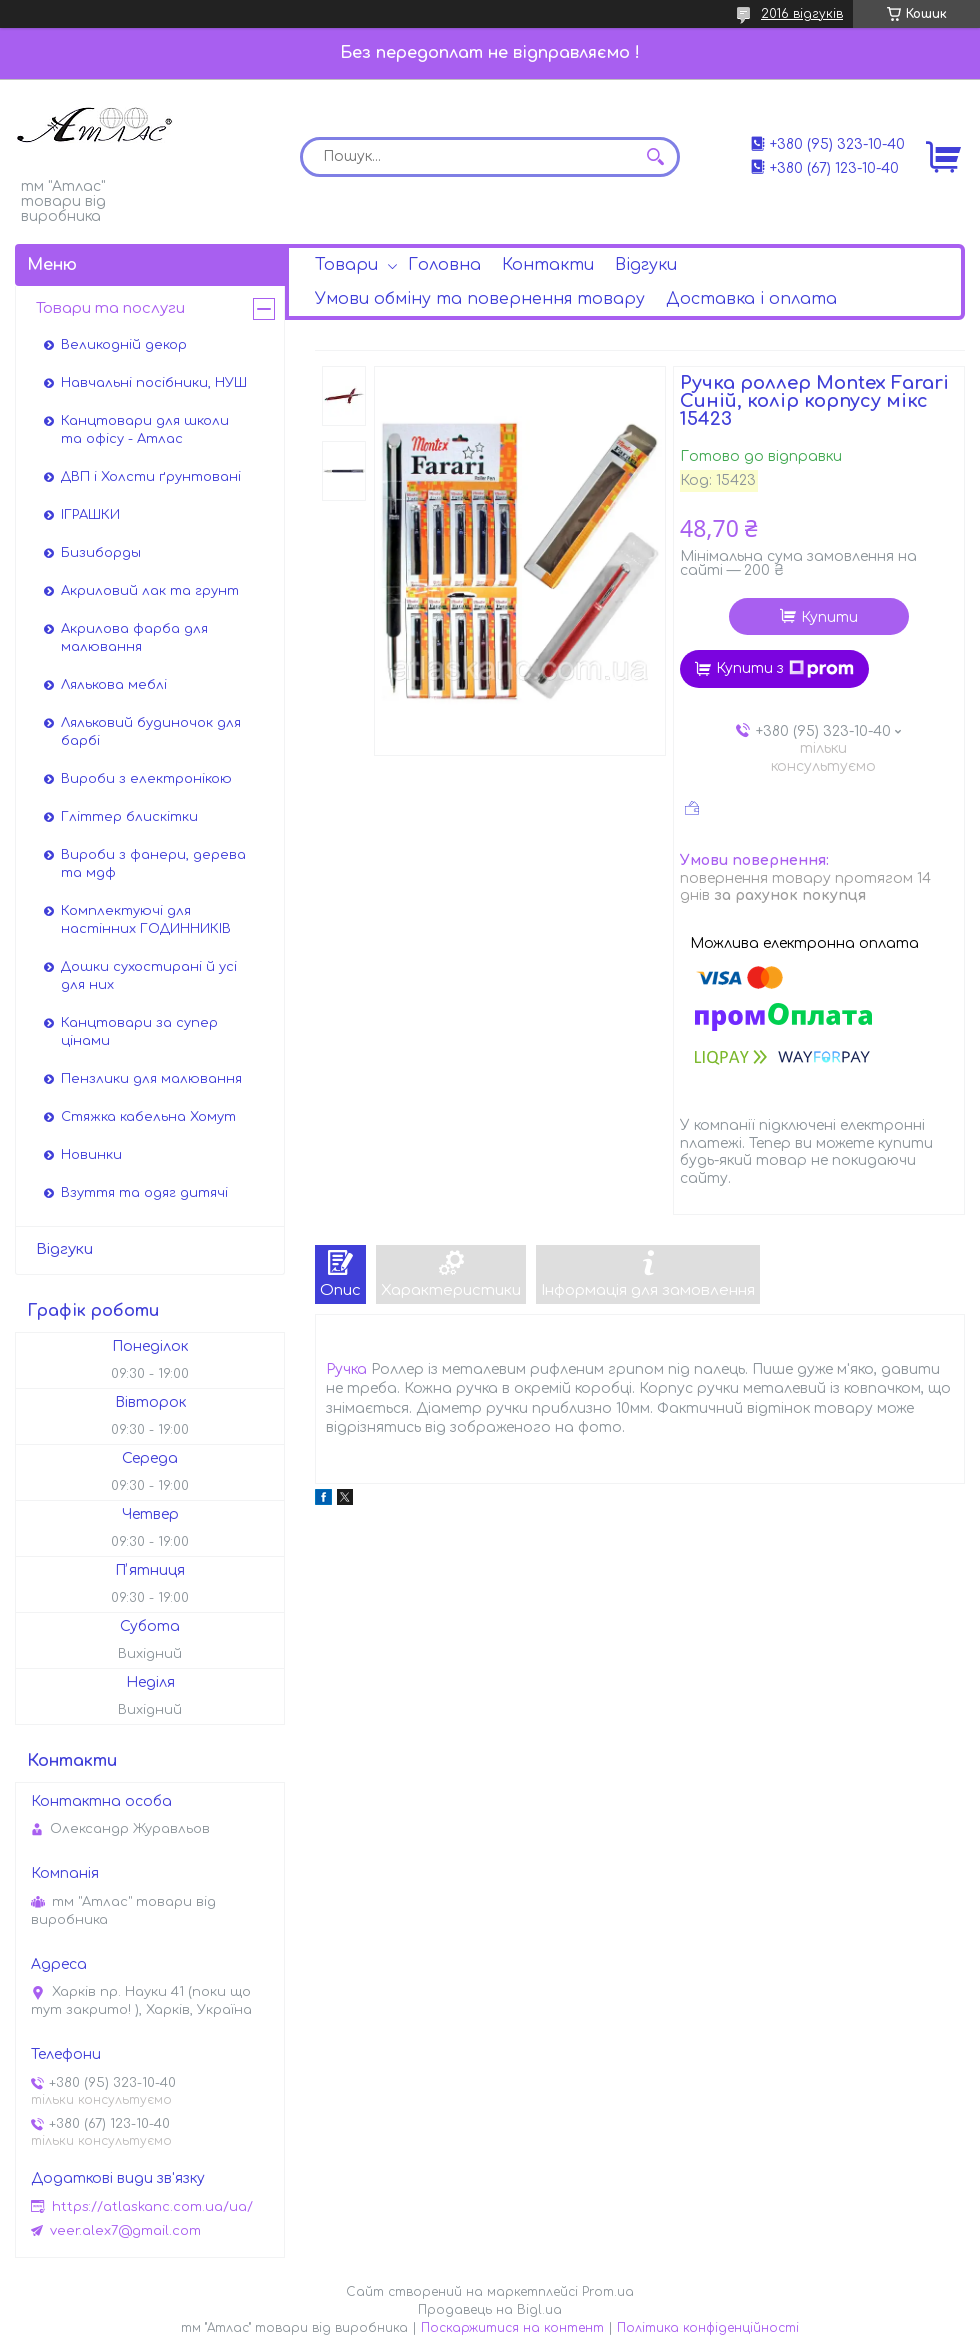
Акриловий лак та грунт (150, 591)
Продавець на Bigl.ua (490, 2310)
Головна (444, 265)
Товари (346, 265)
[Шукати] (655, 157)
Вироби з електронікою (146, 779)
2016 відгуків (802, 14)
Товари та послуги (110, 308)
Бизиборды (101, 553)
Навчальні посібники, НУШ (154, 383)
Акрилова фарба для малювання (134, 638)
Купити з (785, 669)
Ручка (346, 1369)
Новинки (91, 1155)
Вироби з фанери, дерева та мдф (153, 864)
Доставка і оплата (751, 299)
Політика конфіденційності (708, 2328)
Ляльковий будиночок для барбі (151, 732)
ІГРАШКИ (90, 515)
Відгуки (646, 265)
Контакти (548, 265)
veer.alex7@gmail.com (125, 2231)
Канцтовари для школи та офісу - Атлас (145, 430)
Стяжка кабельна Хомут (148, 1117)
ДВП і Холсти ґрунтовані (151, 477)
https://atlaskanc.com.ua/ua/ (152, 2207)
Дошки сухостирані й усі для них (149, 976)
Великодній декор (124, 345)
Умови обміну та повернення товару (480, 299)
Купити (829, 617)
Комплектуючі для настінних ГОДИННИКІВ (146, 920)
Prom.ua (608, 2292)
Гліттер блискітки (129, 817)
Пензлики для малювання (151, 1079)
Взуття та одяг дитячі (144, 1193)
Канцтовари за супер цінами (139, 1032)
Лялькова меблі (114, 685)
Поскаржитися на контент (512, 2328)
